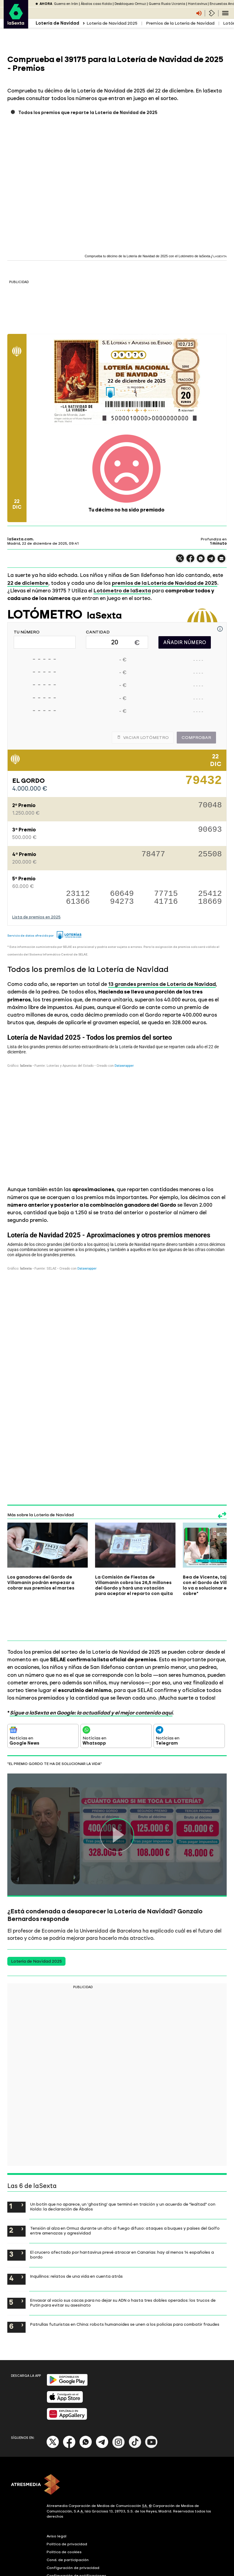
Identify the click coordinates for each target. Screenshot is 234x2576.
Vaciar (143, 737)
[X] (53, 2406)
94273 (122, 902)
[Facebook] (69, 2406)
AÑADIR (184, 642)
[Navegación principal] (225, 13)
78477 (153, 855)
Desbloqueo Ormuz (130, 4)
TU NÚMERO (27, 632)
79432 (203, 783)
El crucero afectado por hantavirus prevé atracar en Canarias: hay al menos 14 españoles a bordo (122, 2214)
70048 (210, 806)
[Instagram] (118, 2406)
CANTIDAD (98, 632)
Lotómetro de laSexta (122, 591)
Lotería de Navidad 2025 (112, 23)
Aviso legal (56, 2495)
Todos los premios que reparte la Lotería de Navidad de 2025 (88, 112)
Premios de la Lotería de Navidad (180, 23)
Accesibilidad (59, 2543)
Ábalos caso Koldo (96, 4)
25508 (210, 855)
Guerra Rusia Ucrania (167, 4)
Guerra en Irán (66, 4)
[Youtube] (151, 2406)
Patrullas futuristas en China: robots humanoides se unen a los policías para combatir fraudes (124, 2283)
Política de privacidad (67, 2503)
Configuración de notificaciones (76, 2535)
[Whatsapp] (85, 2406)
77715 (166, 894)
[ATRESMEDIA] (117, 2445)
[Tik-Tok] (135, 2406)
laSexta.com (20, 539)
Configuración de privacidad (73, 2527)
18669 (210, 902)
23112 (78, 894)
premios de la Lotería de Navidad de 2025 (164, 583)
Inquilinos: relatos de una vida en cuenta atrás (76, 2235)
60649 (122, 894)
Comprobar (196, 737)
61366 (78, 902)
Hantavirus (197, 4)
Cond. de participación (68, 2519)
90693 (210, 830)
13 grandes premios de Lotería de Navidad (162, 984)
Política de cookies (64, 2511)
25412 (210, 894)
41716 (166, 902)
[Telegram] (102, 2406)
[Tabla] (117, 1105)
